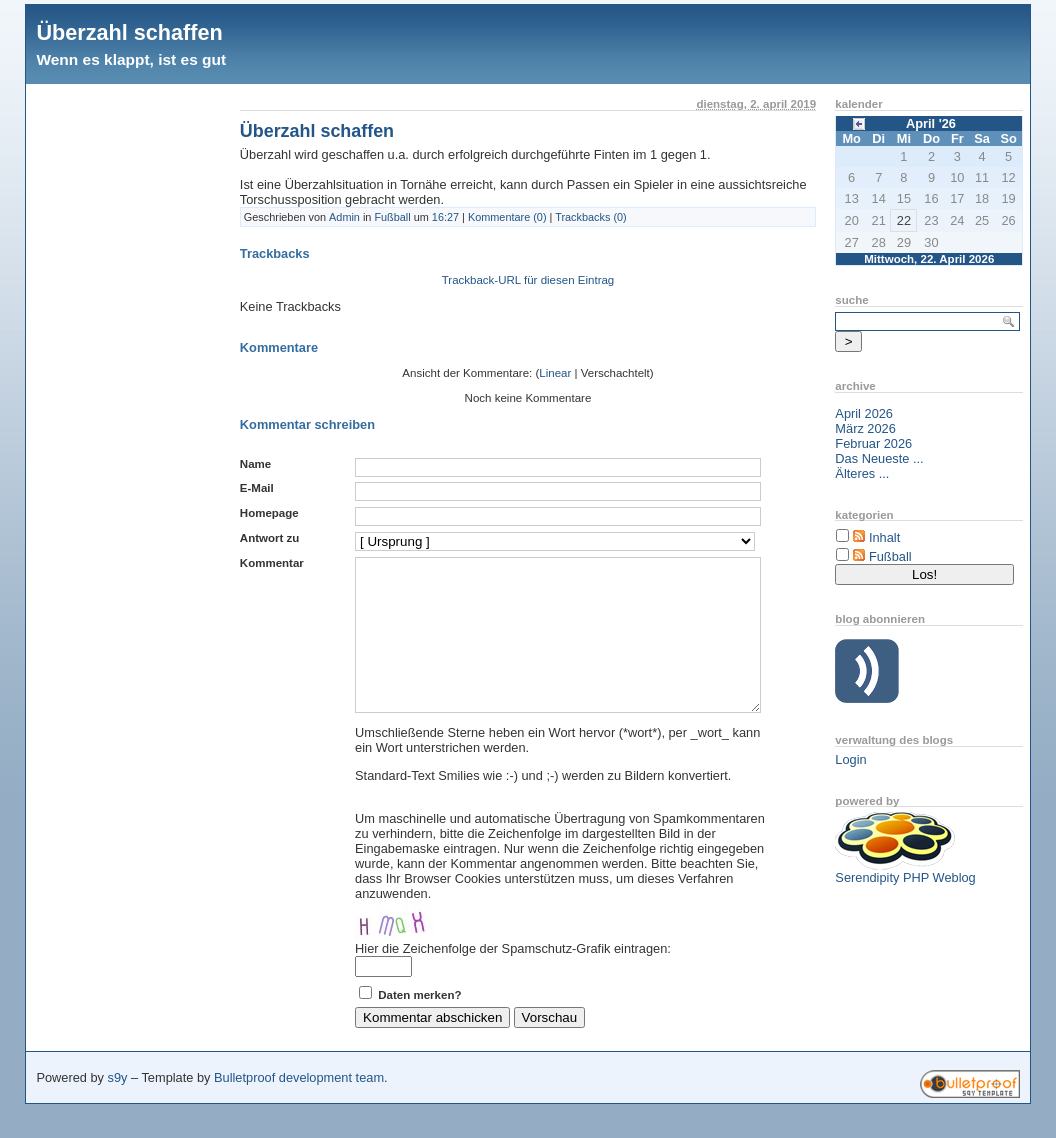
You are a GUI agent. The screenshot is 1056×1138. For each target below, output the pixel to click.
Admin (344, 217)
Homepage (269, 513)
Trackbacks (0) (591, 217)
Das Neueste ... (879, 458)
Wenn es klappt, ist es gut (131, 59)
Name (255, 464)
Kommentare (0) (507, 217)
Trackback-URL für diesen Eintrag (528, 280)
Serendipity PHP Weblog (905, 877)
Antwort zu (269, 538)
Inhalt (884, 537)
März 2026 (865, 428)
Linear (555, 373)
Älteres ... (862, 473)
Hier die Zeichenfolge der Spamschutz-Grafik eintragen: (513, 978)
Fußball (392, 217)
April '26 (931, 123)
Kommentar (272, 563)
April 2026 (864, 413)
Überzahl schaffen (129, 32)
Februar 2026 (873, 443)
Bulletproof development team (299, 1107)
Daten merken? (419, 1025)
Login (850, 759)
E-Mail (257, 488)
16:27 (445, 217)
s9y (118, 1107)
